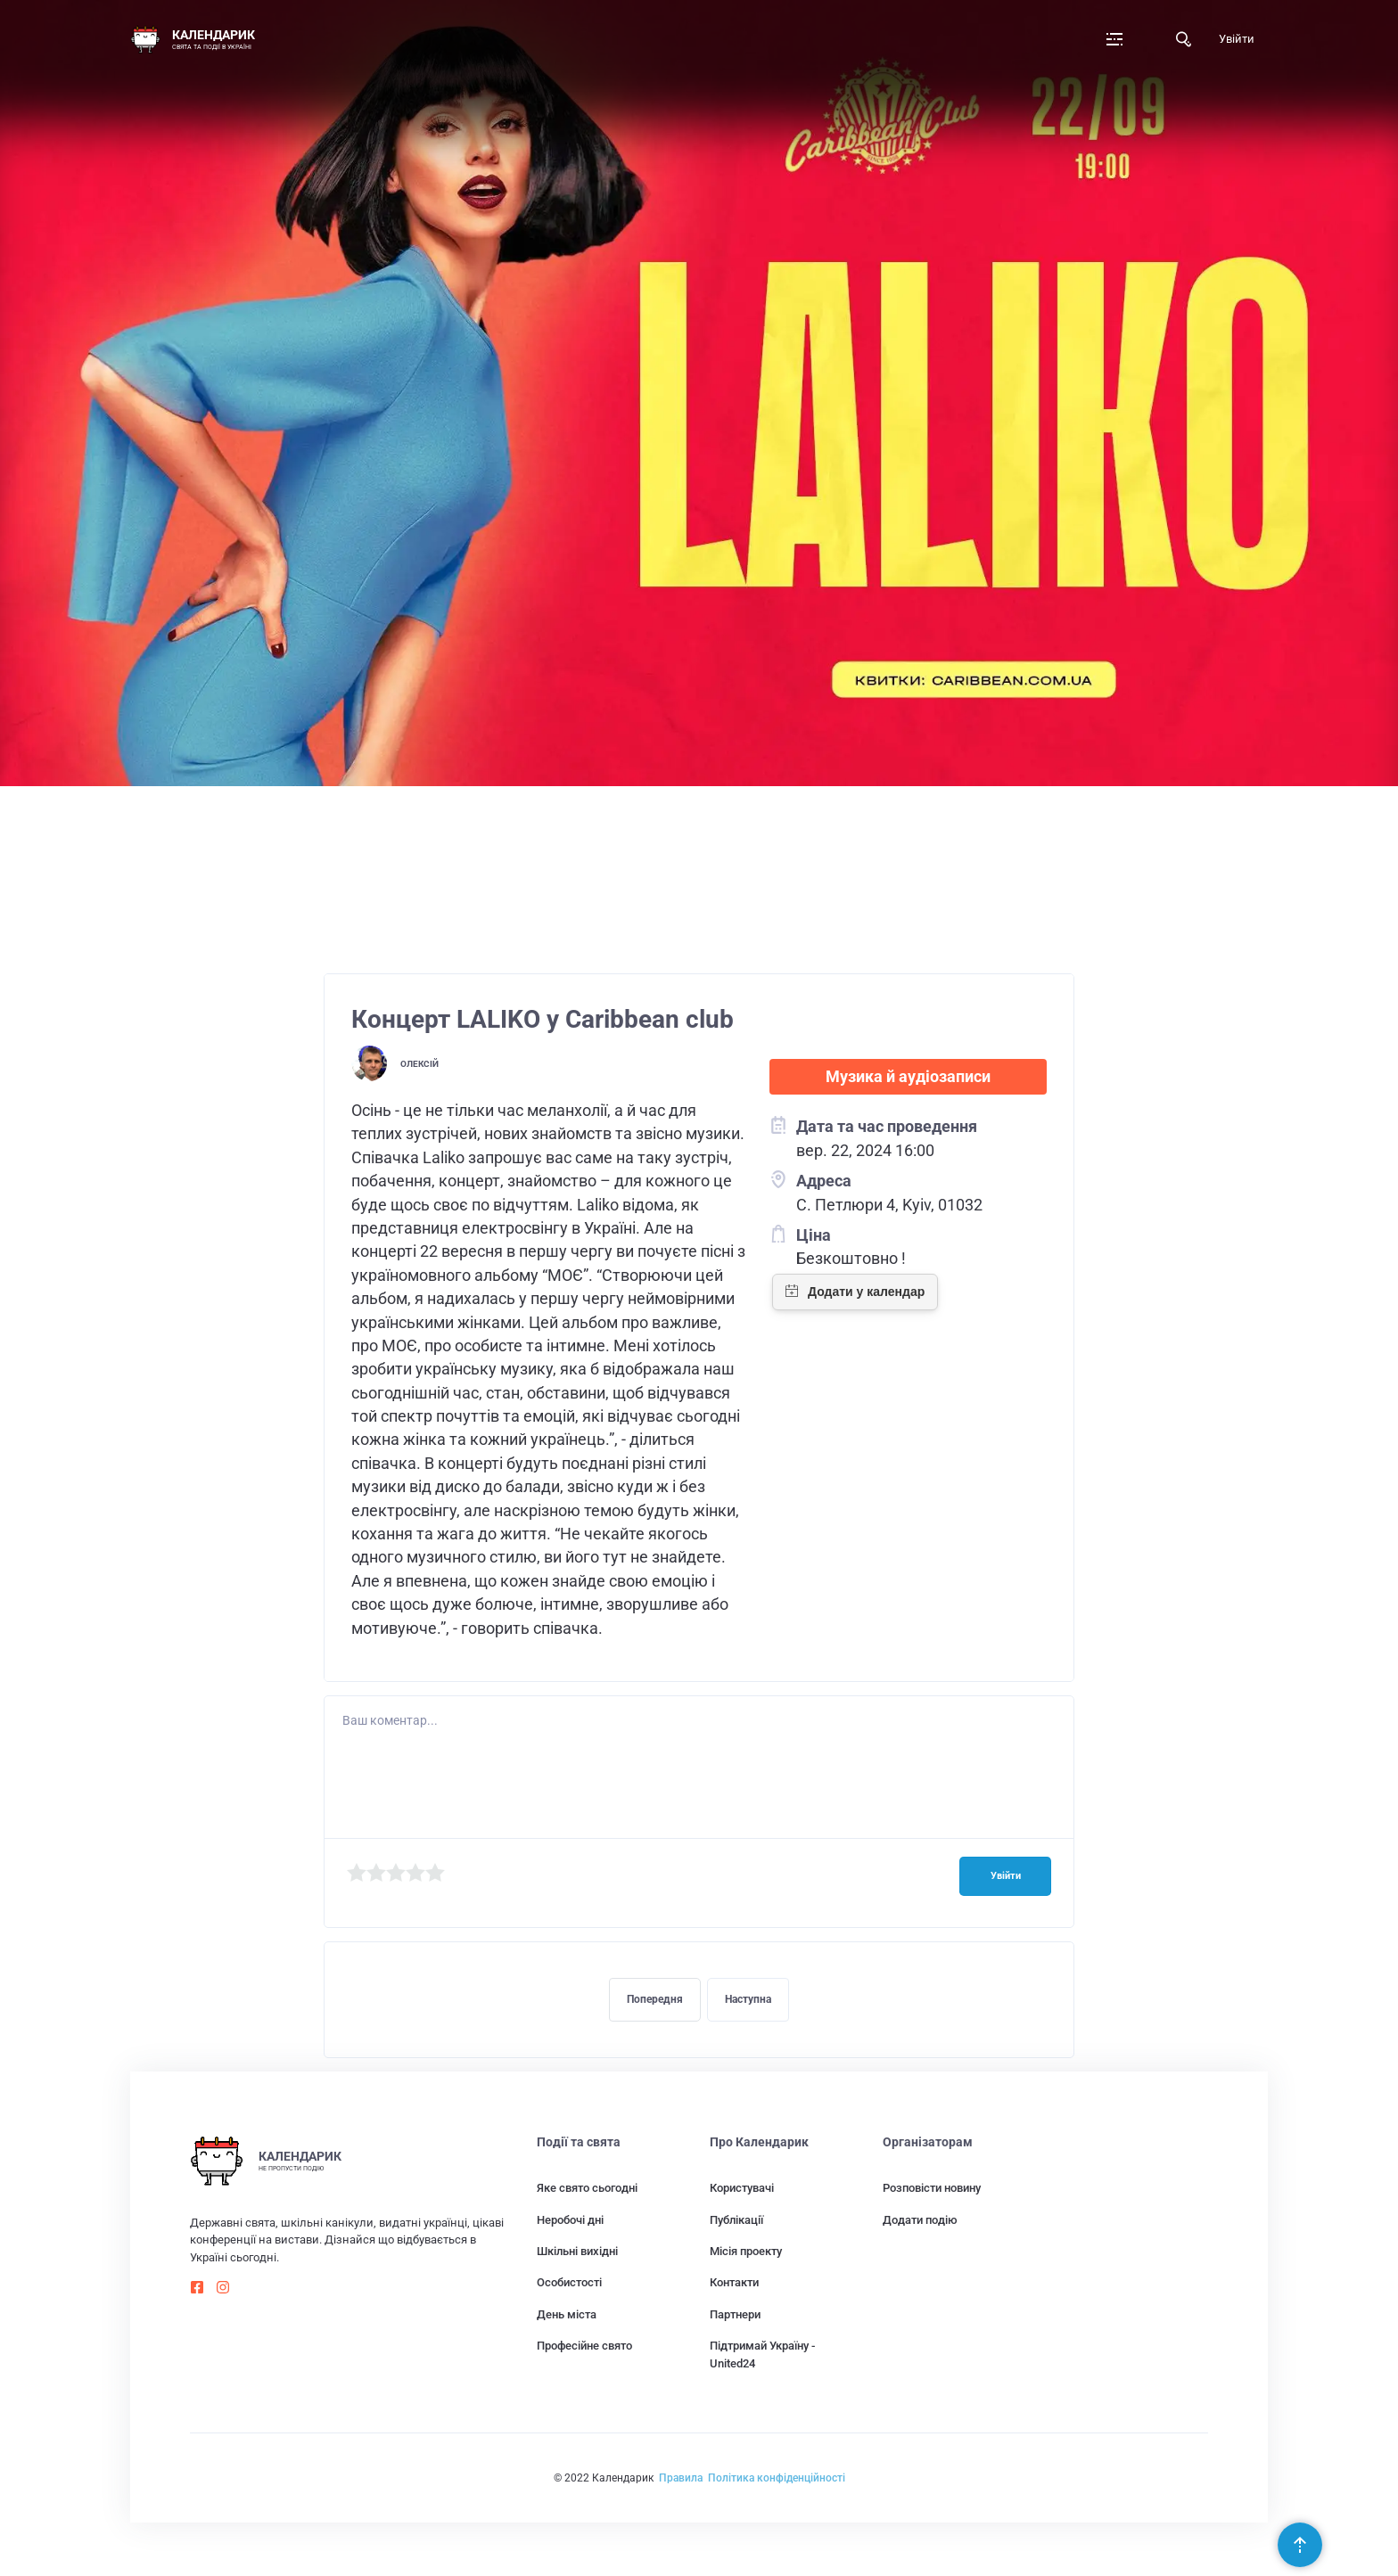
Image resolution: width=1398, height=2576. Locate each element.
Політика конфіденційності (776, 2478)
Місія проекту (746, 2251)
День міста (566, 2314)
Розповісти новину (932, 2188)
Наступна (748, 1999)
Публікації (736, 2220)
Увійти (1236, 38)
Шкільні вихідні (577, 2251)
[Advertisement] (699, 822)
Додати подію (920, 2220)
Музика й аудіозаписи (908, 1077)
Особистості (569, 2282)
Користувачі (742, 2188)
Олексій (419, 1064)
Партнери (735, 2314)
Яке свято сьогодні (587, 2188)
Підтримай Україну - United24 (762, 2354)
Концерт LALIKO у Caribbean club (542, 1019)
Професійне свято (584, 2345)
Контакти (734, 2282)
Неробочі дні (570, 2220)
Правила (681, 2478)
